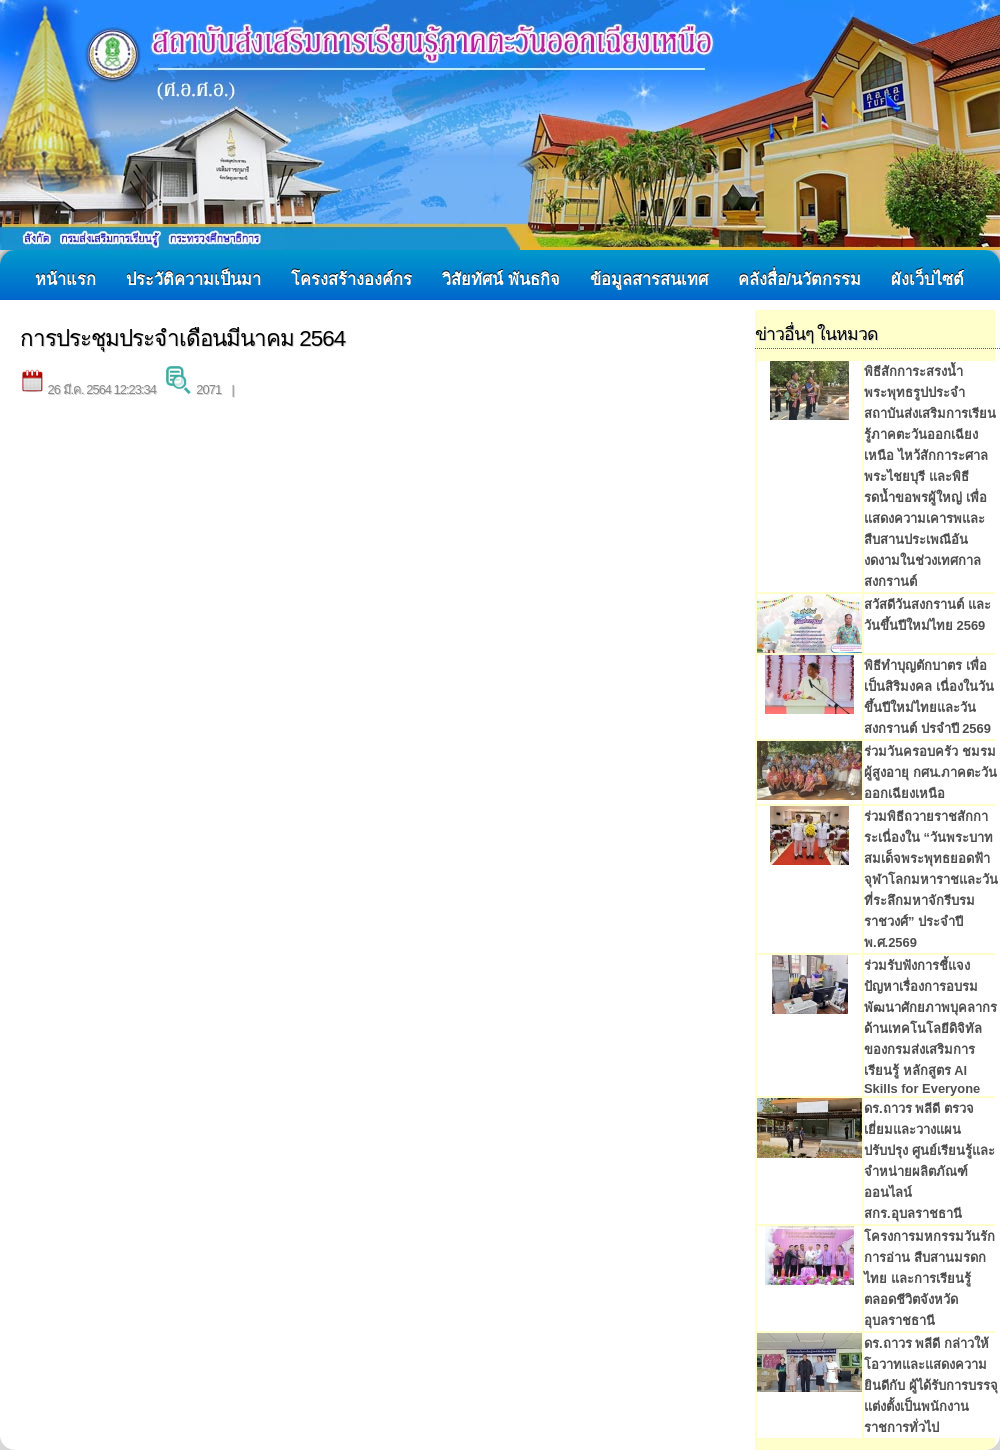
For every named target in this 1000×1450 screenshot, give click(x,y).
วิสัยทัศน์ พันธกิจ (501, 279)
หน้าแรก (65, 279)
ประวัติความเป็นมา (193, 279)
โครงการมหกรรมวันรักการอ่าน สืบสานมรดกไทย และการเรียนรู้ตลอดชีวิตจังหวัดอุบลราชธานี (929, 1278)
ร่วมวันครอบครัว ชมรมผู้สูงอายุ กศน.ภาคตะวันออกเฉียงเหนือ (930, 772)
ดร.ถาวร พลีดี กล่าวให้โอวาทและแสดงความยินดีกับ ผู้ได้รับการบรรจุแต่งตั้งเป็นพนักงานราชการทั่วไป (931, 1385)
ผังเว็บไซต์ (927, 279)
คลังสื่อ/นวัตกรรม (800, 279)
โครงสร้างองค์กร (351, 279)
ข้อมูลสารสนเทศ (649, 279)
